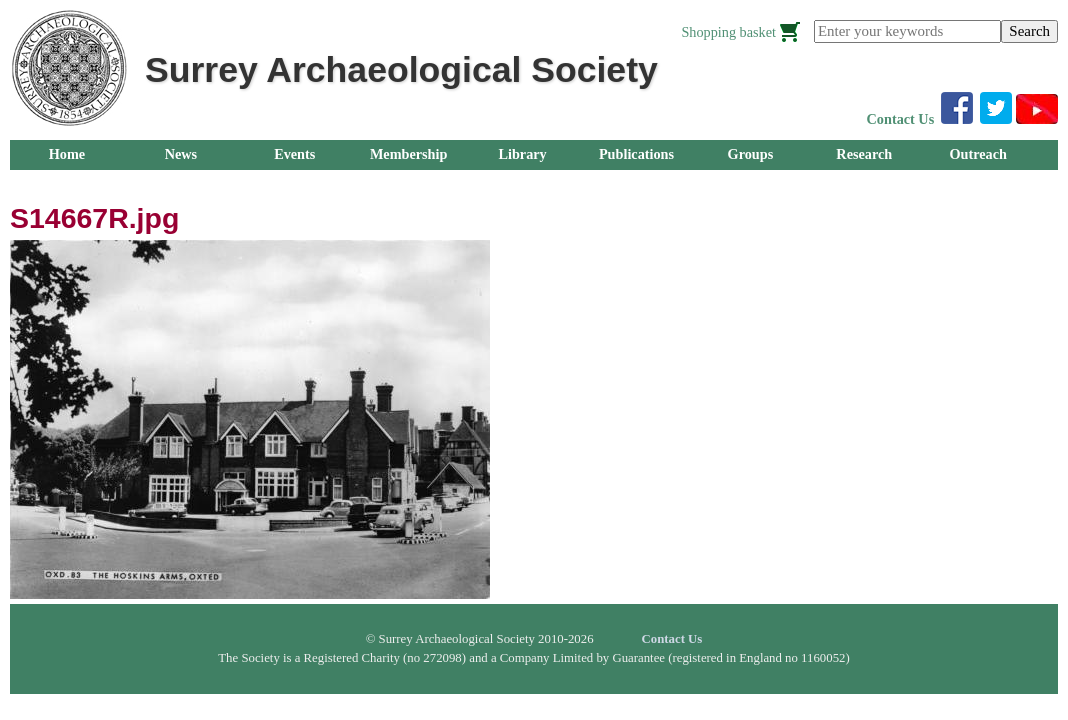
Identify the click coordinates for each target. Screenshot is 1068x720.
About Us (66, 184)
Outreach (977, 154)
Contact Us (901, 119)
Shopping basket (728, 32)
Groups (751, 154)
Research (864, 154)
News (181, 154)
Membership (409, 154)
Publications (636, 154)
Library (522, 154)
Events (294, 154)
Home (67, 154)
